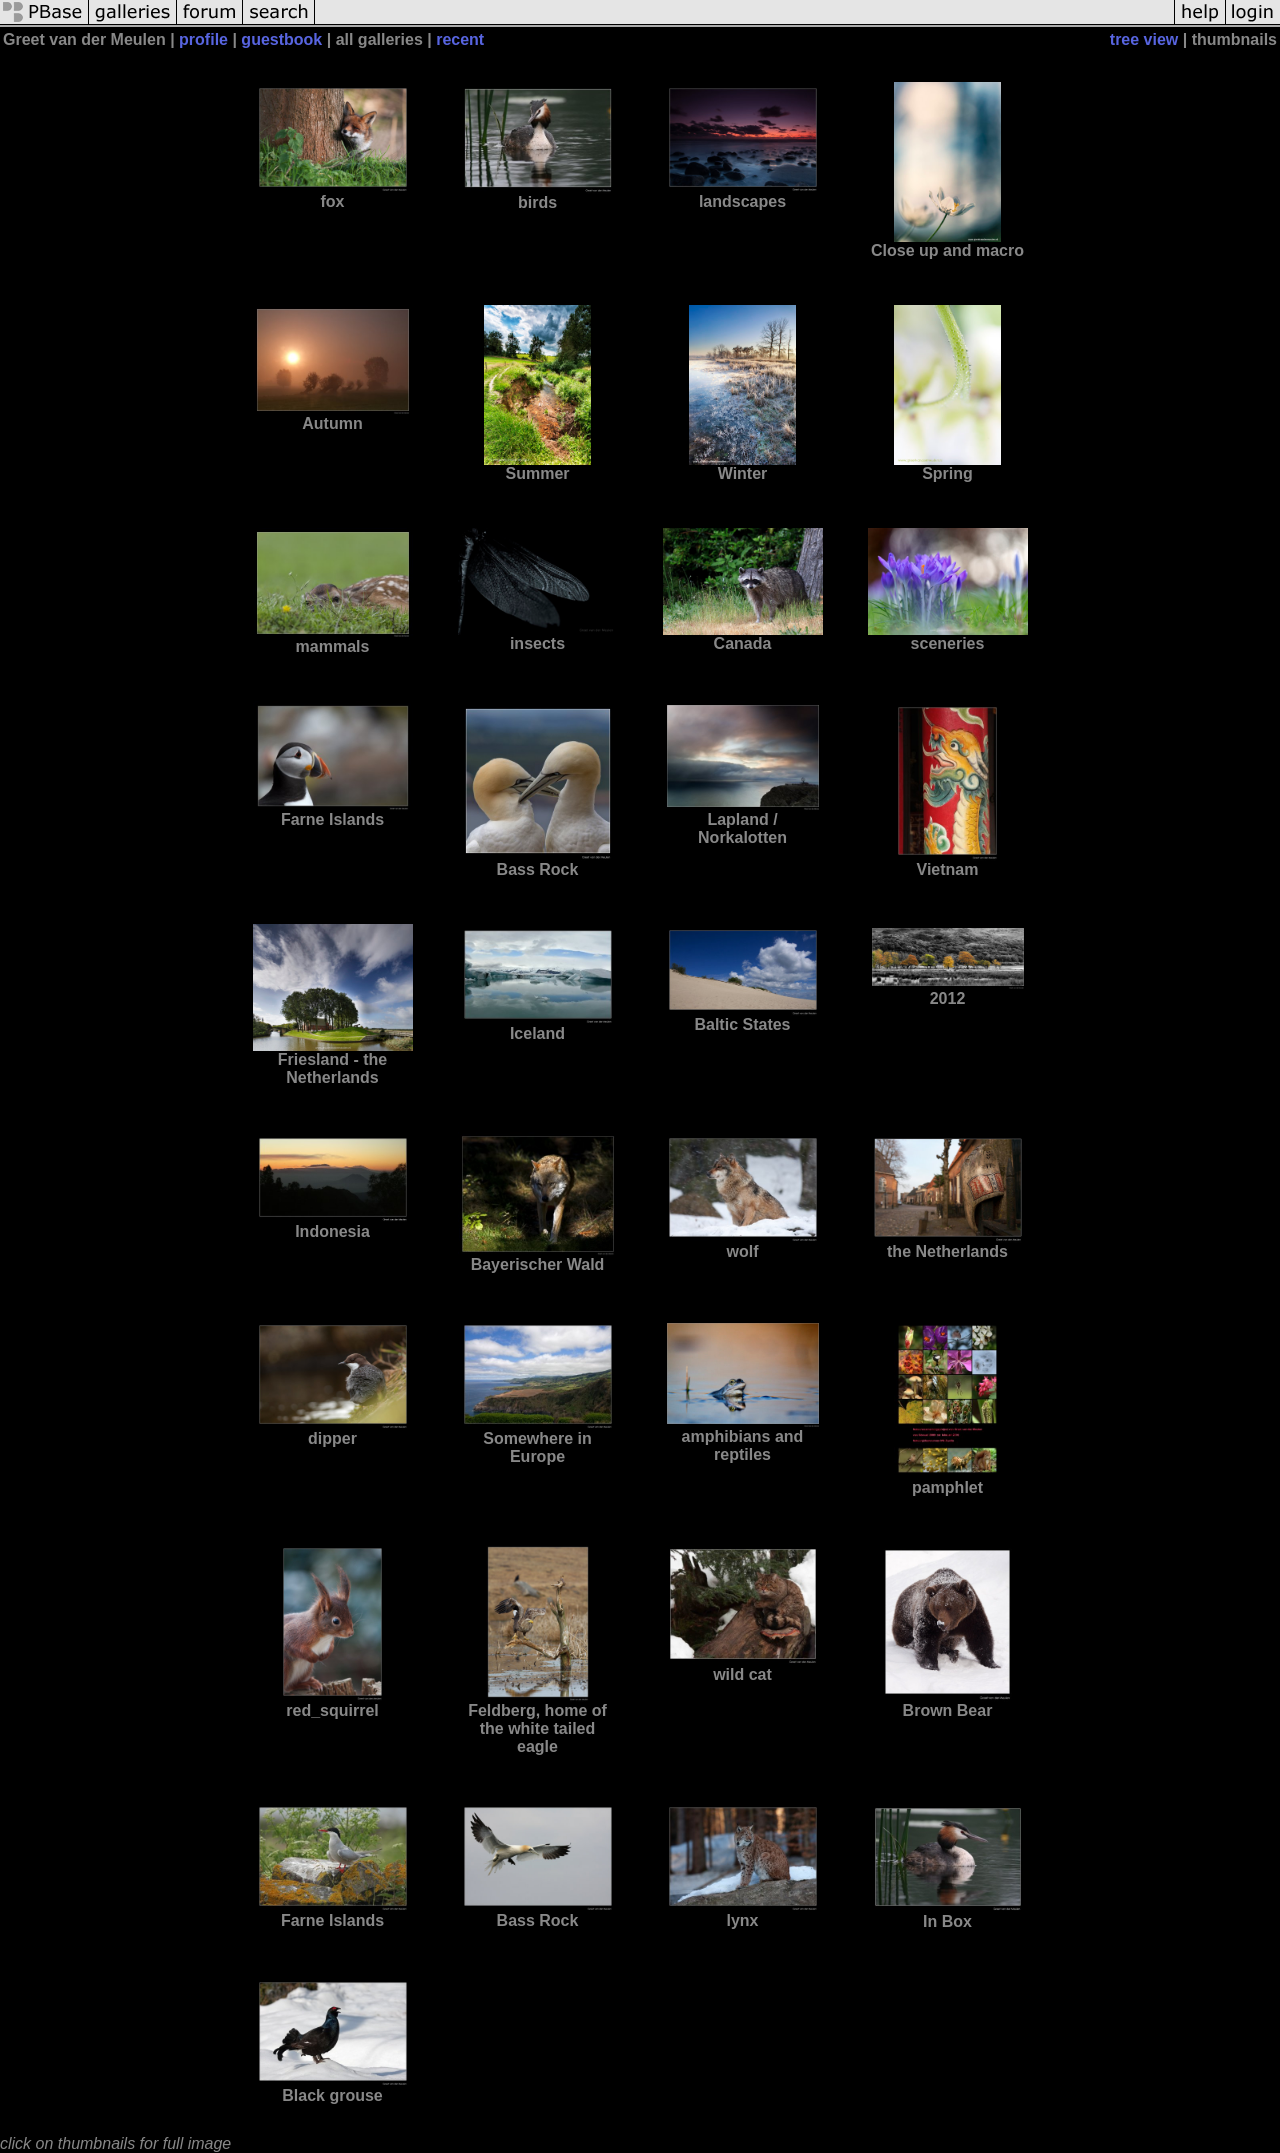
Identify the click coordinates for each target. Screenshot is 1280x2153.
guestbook (281, 39)
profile (203, 39)
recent (460, 39)
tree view (1144, 39)
